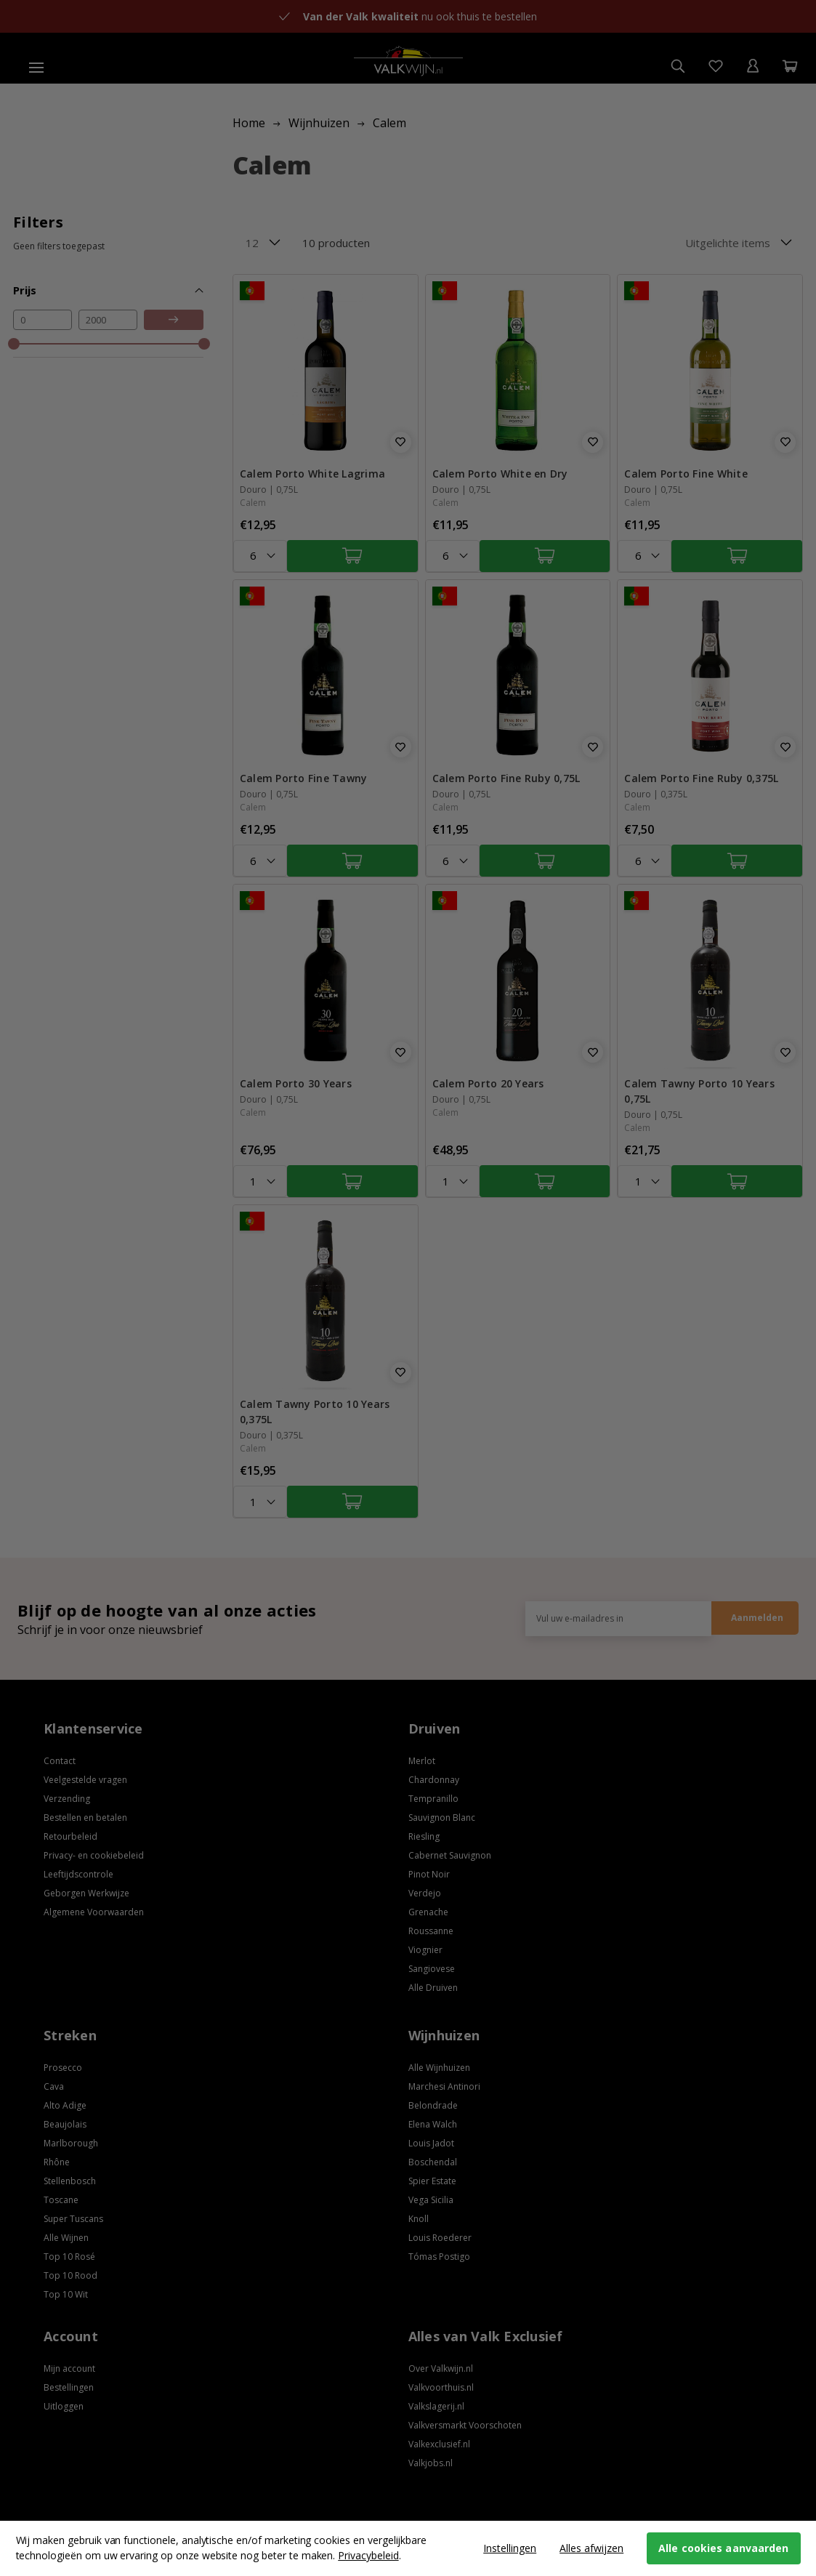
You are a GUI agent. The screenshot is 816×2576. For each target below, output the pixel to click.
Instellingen (509, 2548)
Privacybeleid (368, 2555)
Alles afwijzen (591, 2548)
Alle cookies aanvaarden (723, 2548)
